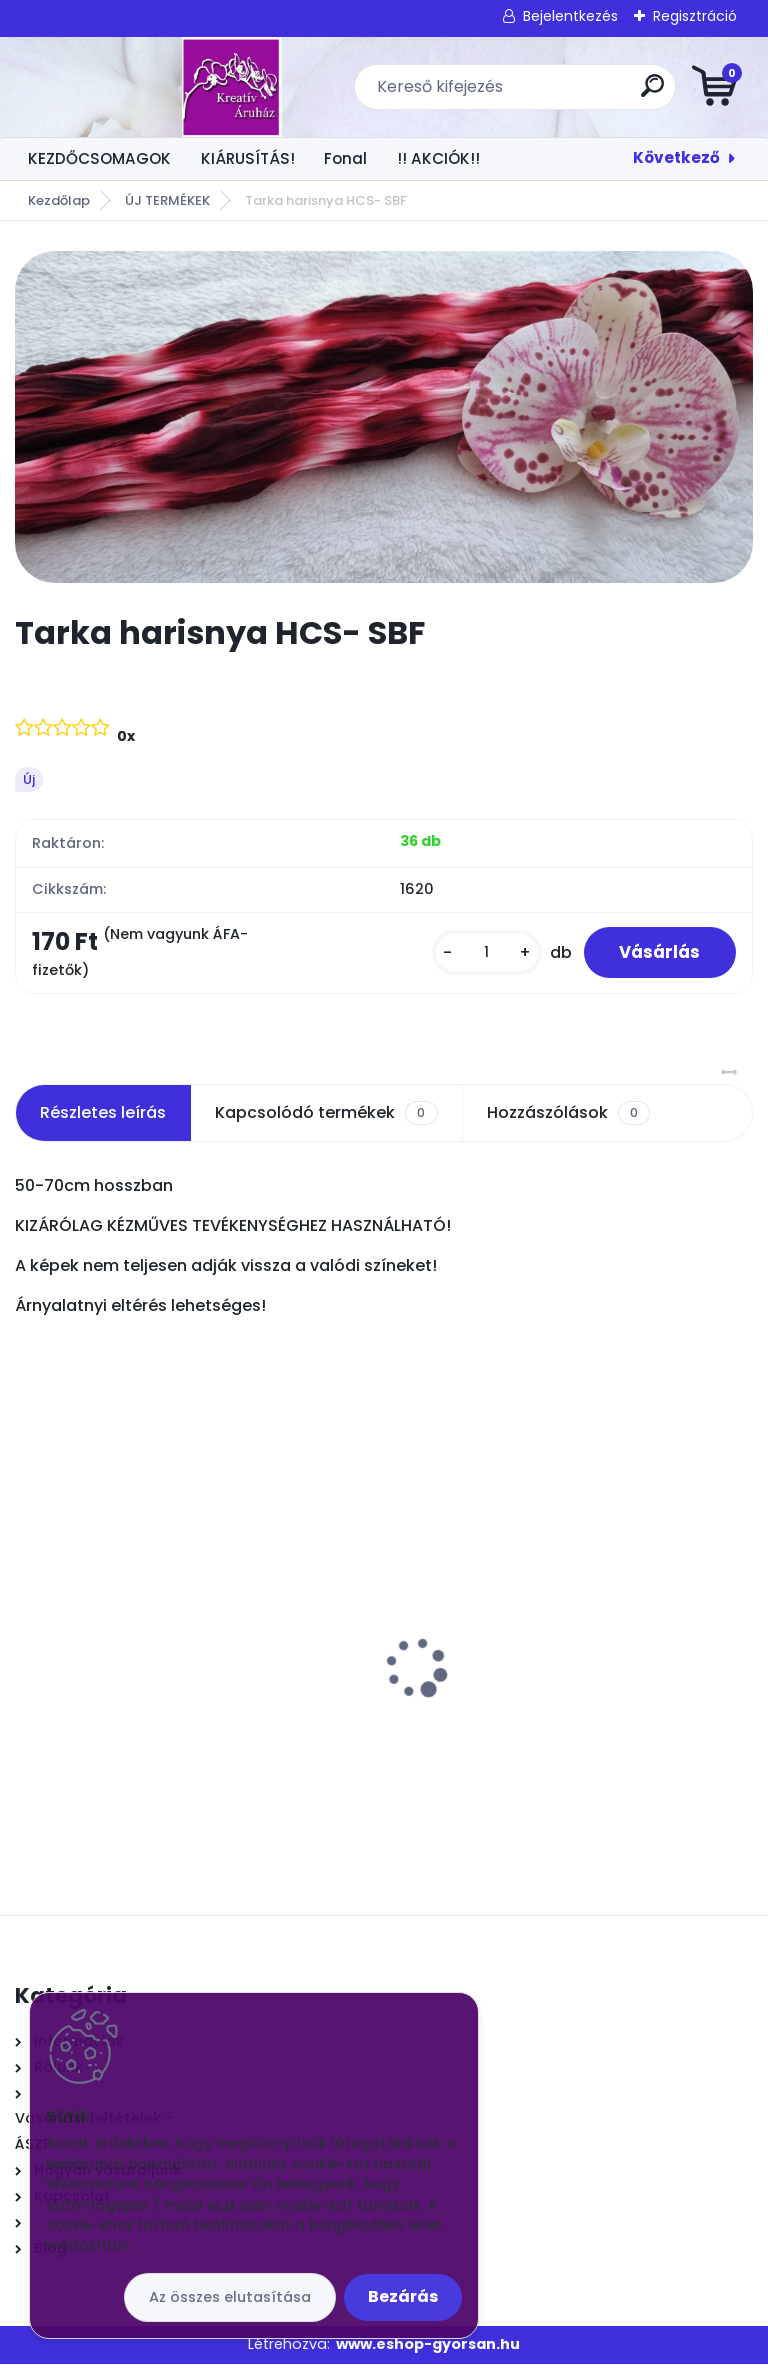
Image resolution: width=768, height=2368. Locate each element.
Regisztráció (695, 16)
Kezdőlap (59, 200)
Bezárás (403, 2296)
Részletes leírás (103, 1116)
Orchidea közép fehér (110, 1653)
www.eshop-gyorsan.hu (428, 2348)
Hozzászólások (568, 1117)
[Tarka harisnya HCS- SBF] (384, 417)
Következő (676, 157)
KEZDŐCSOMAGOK (99, 158)
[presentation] (29, 1641)
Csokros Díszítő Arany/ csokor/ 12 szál (554, 1653)
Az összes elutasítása (230, 2297)
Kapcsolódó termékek (326, 1117)
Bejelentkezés (570, 16)
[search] (624, 93)
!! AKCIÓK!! (438, 158)
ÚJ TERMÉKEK (167, 200)
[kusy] (477, 954)
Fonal (345, 158)
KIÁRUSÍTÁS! (248, 158)
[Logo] (137, 87)
